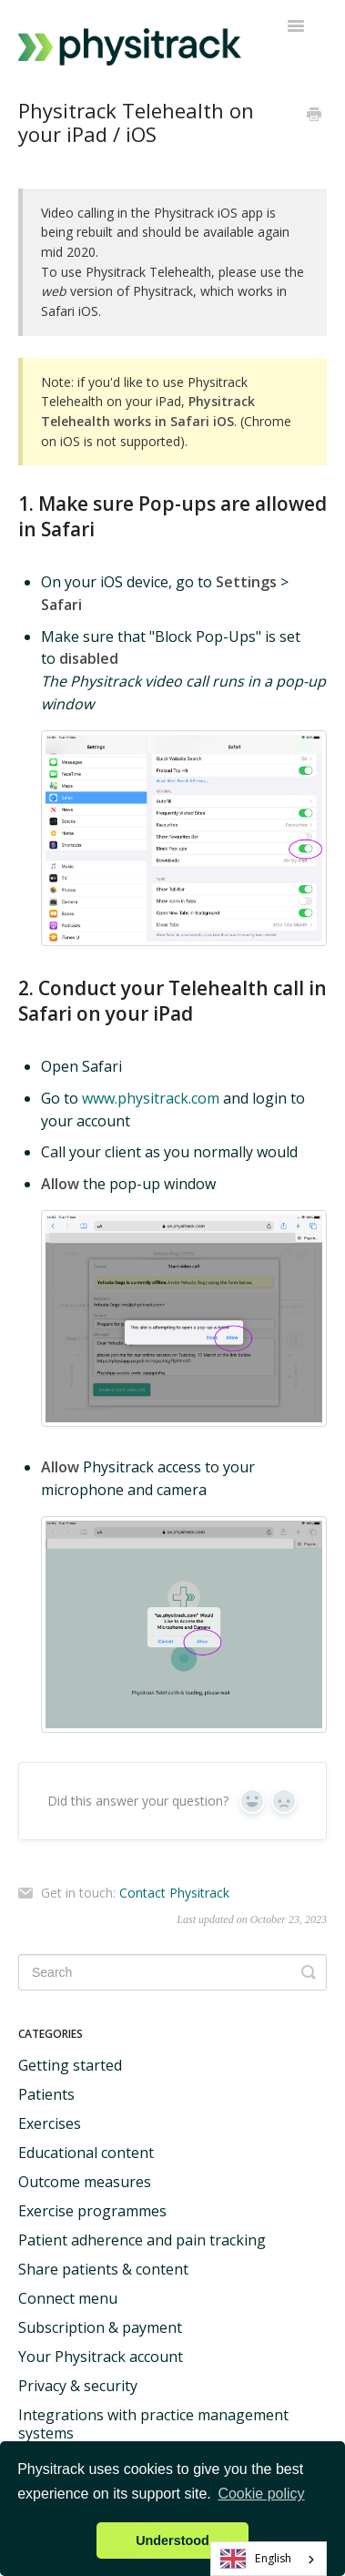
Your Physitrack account (100, 2357)
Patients (46, 2094)
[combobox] (268, 2558)
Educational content (86, 2153)
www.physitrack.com (150, 1098)
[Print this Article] (314, 116)
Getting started (70, 2065)
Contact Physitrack (174, 1893)
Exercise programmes (92, 2211)
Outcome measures (84, 2182)
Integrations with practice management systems (153, 2424)
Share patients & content (103, 2269)
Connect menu (67, 2298)
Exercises (49, 2123)
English (256, 2559)
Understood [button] (172, 2540)
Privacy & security (77, 2386)
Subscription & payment (100, 2327)
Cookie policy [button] (261, 2493)
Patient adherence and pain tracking (142, 2240)
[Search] (172, 1972)
